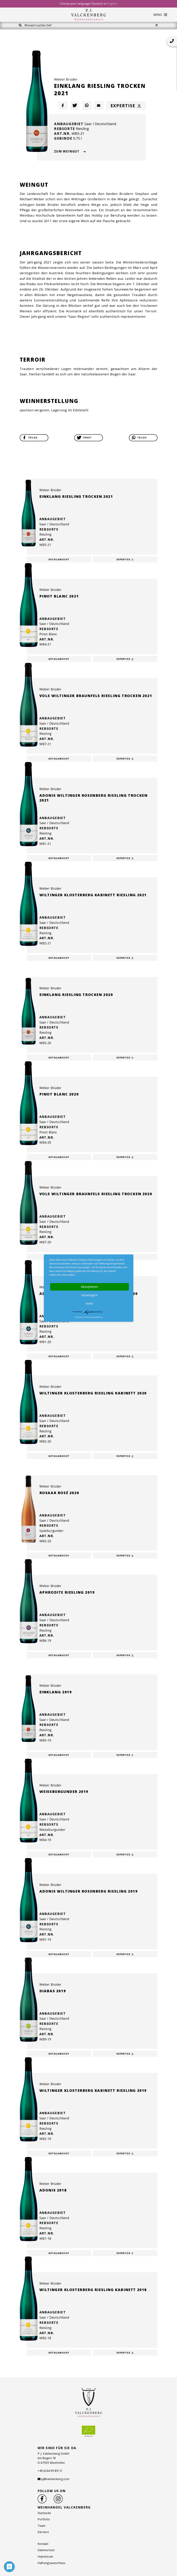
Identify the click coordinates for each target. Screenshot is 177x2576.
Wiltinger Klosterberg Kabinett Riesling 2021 (93, 894)
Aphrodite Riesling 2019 (67, 1592)
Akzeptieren (89, 1287)
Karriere (43, 2532)
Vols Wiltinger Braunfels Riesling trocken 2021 (95, 695)
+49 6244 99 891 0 (50, 2471)
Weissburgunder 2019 (63, 1791)
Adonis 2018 (53, 2190)
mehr (89, 1303)
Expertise (126, 105)
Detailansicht (59, 559)
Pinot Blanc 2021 (59, 596)
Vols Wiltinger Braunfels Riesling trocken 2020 (95, 1193)
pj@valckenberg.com (55, 2479)
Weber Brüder (65, 79)
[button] (62, 105)
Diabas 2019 (52, 1991)
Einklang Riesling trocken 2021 (76, 496)
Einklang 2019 (55, 1692)
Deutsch (97, 4)
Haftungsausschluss (52, 2563)
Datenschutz (46, 2550)
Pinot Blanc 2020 (59, 1094)
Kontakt (43, 2544)
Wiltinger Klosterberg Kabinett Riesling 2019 (93, 2090)
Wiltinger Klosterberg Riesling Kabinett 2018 (93, 2289)
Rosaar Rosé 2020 (59, 1492)
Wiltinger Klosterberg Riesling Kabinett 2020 (93, 1393)
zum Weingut (70, 151)
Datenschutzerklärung (93, 1317)
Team (41, 2526)
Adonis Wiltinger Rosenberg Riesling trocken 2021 (93, 798)
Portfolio (44, 2519)
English (112, 4)
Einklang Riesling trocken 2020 (76, 994)
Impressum (45, 2556)
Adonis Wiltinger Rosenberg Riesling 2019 (88, 1891)
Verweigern (89, 1295)
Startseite (44, 2513)
